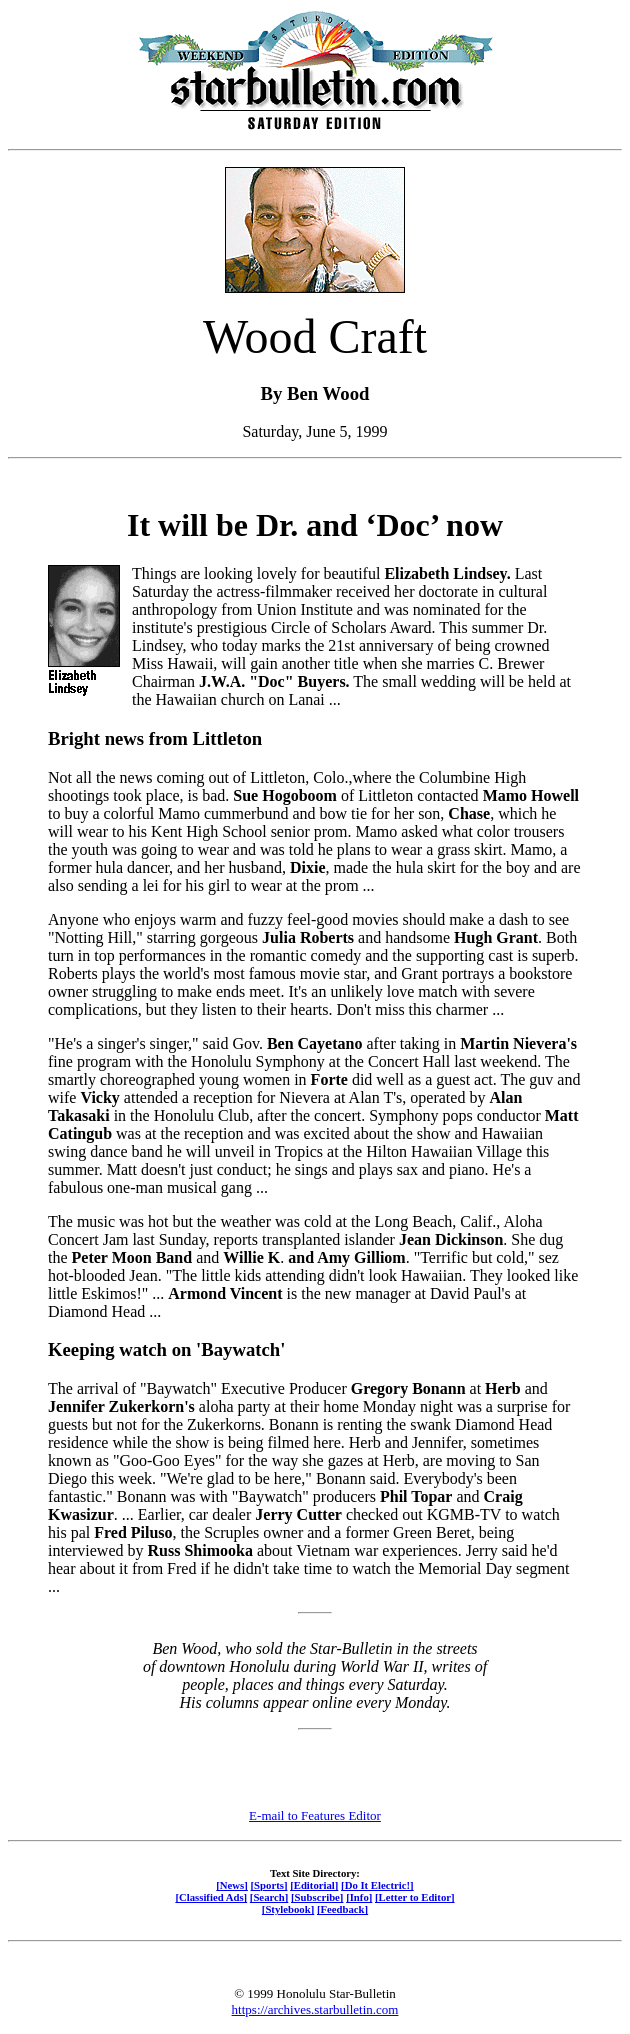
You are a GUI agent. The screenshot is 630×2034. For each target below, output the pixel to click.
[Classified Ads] (211, 1897)
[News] (232, 1885)
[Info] (359, 1897)
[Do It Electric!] (377, 1885)
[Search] (269, 1897)
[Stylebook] (288, 1909)
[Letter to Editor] (415, 1897)
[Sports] (269, 1885)
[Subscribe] (317, 1897)
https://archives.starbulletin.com (315, 2009)
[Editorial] (314, 1885)
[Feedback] (342, 1909)
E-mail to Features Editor (315, 1815)
